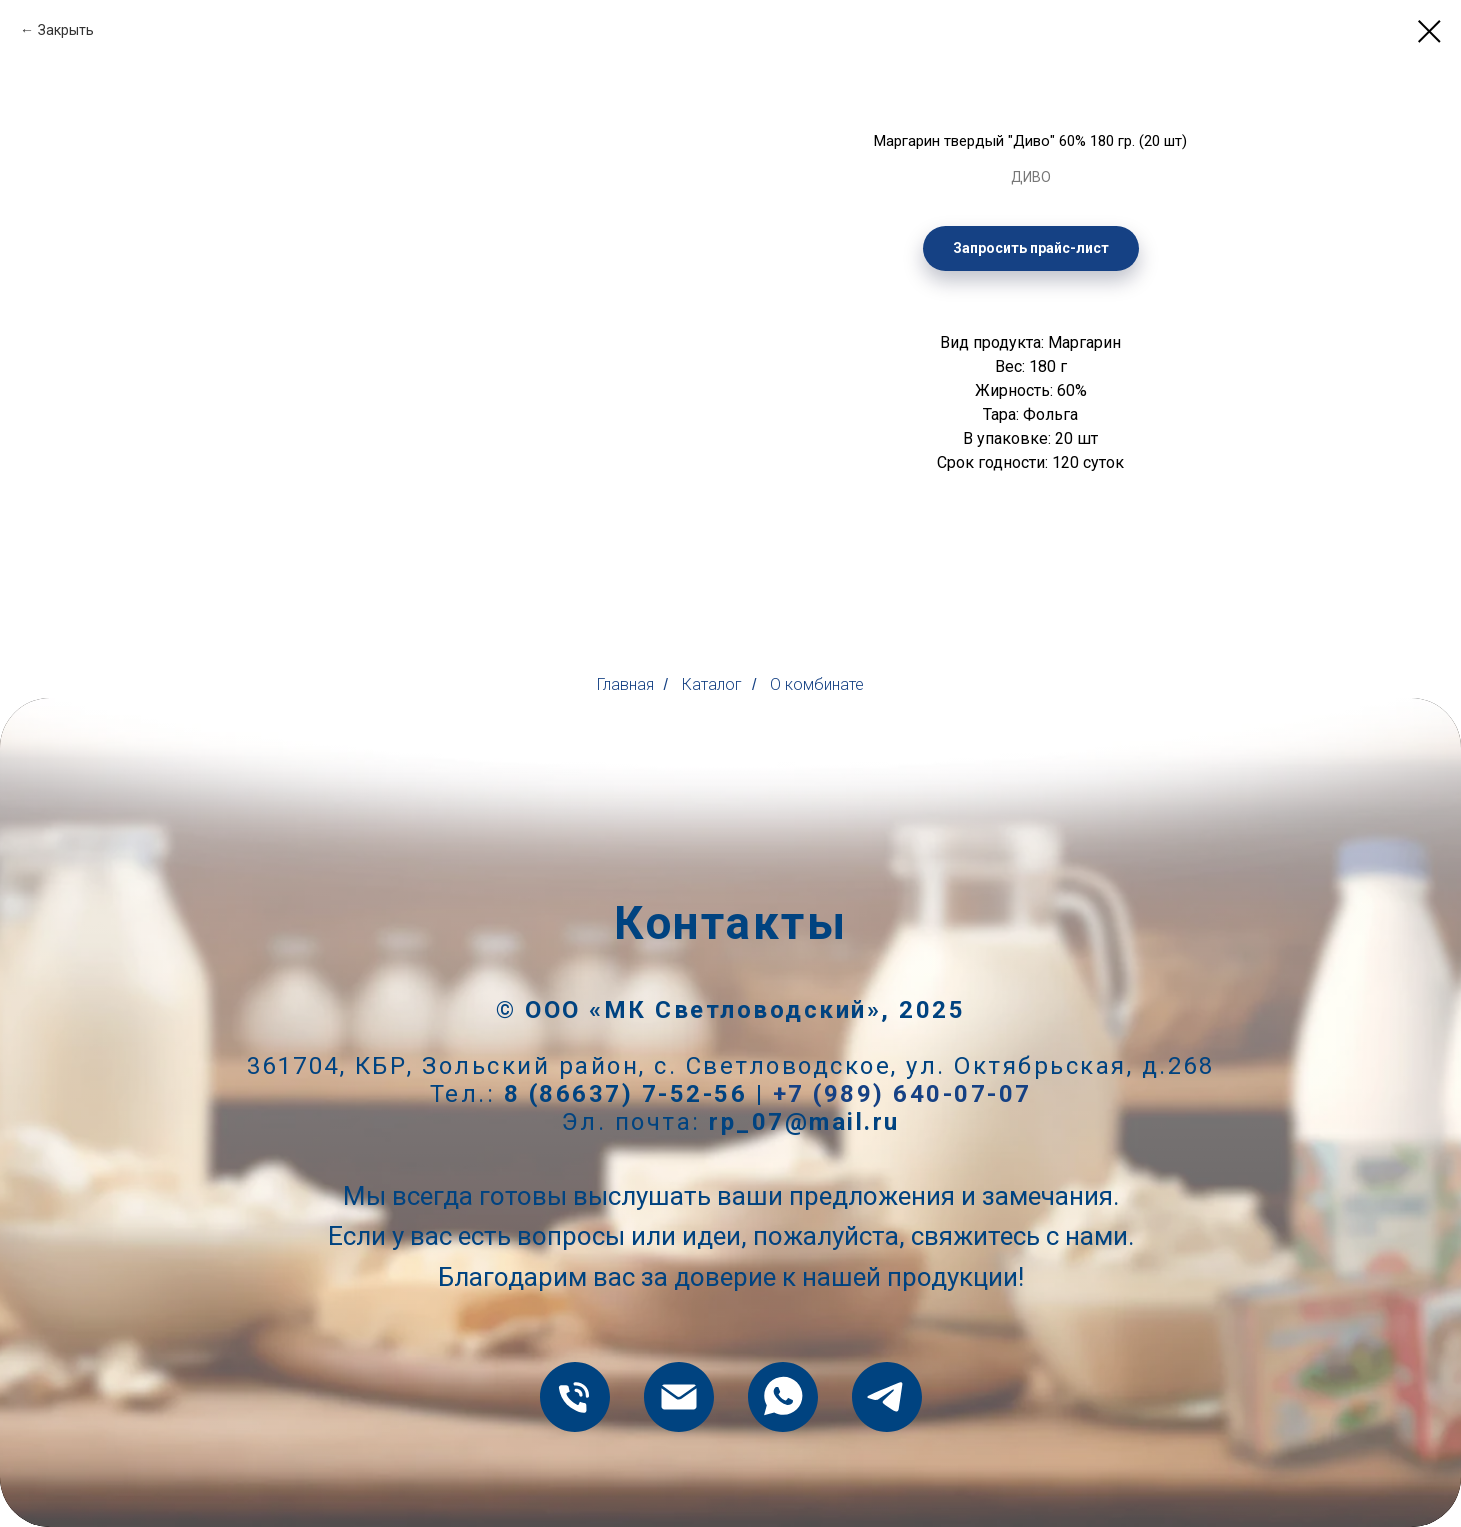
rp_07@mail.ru (804, 1122)
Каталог (712, 684)
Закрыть (66, 30)
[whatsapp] (783, 1397)
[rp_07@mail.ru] (679, 1397)
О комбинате (817, 684)
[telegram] (887, 1397)
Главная (625, 684)
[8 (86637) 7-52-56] (575, 1397)
